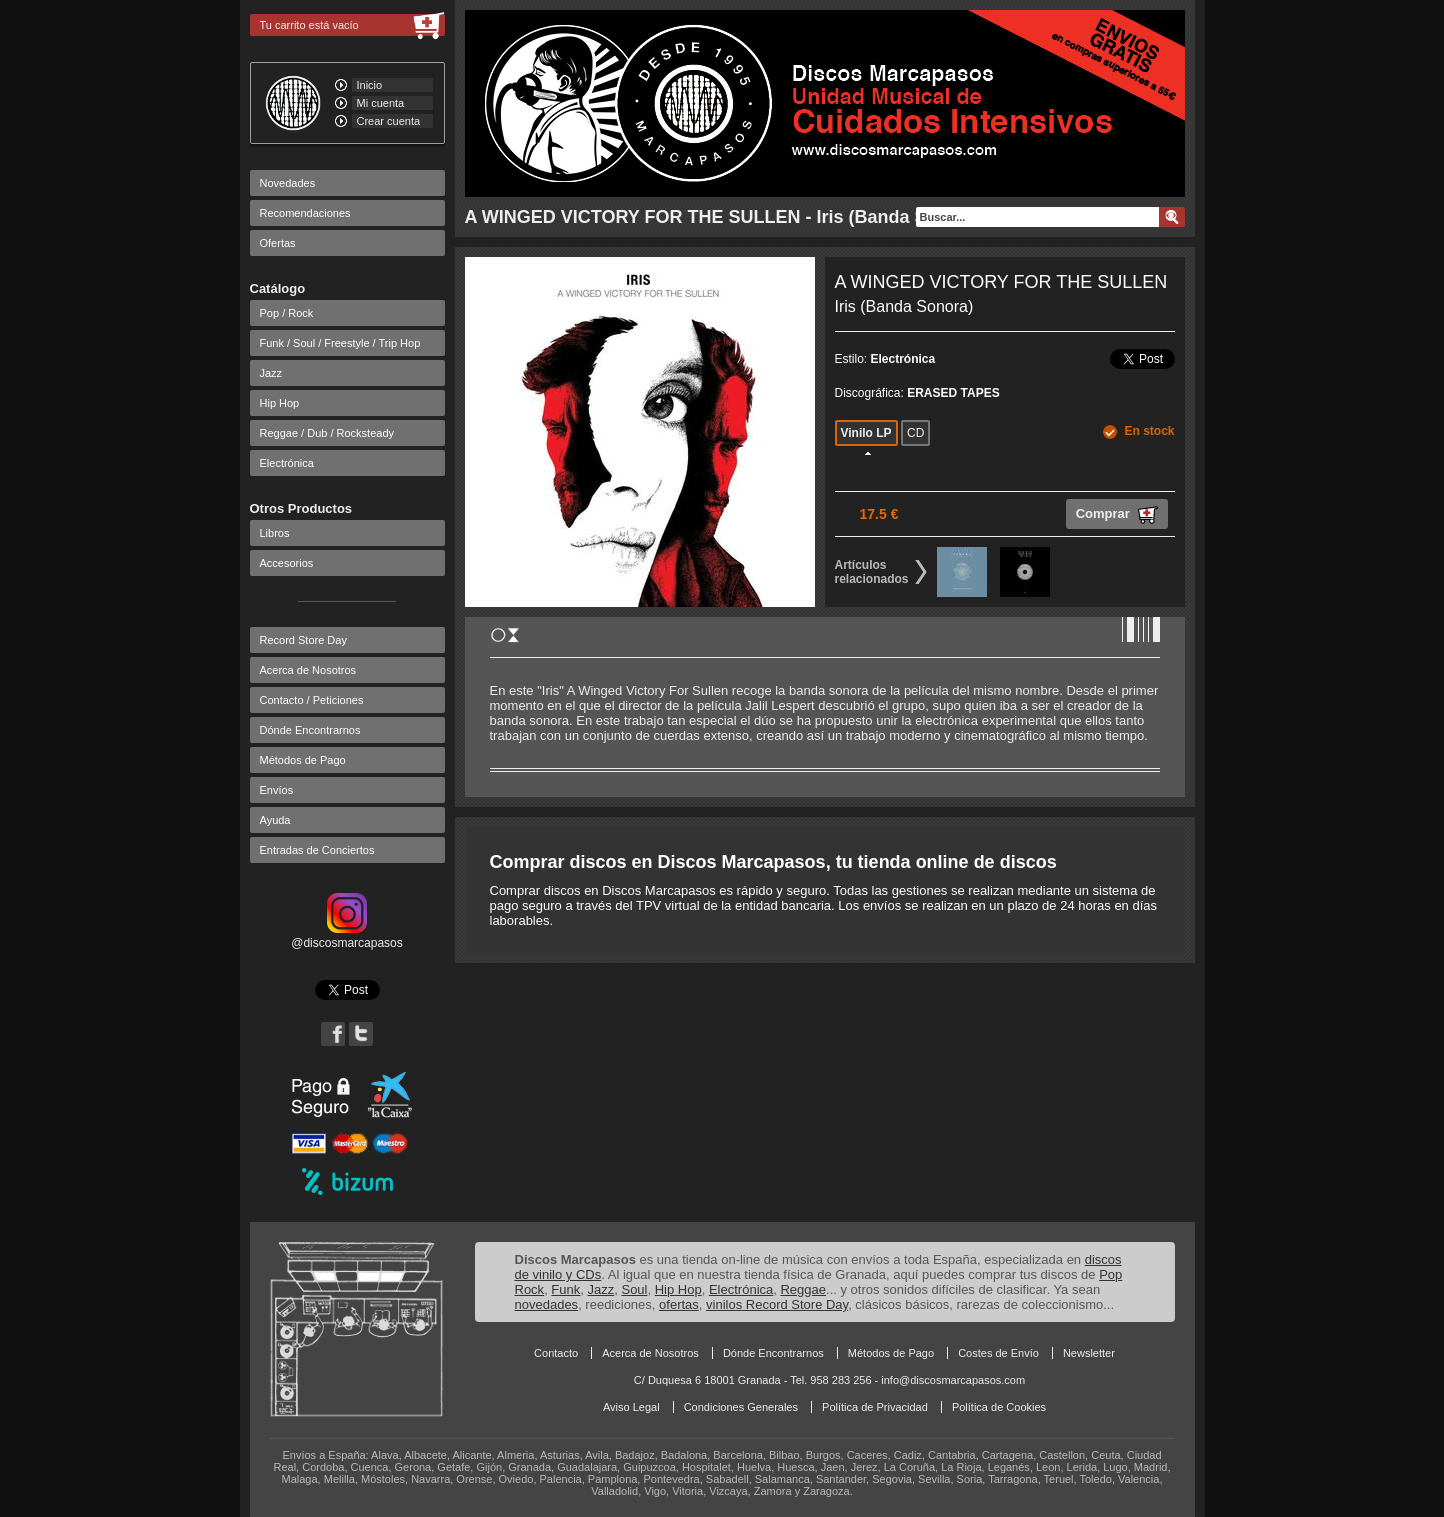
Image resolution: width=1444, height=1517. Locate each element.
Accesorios (287, 563)
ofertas (679, 1304)
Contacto (556, 1353)
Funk (565, 1289)
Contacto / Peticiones (312, 700)
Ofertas (278, 243)
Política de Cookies (999, 1407)
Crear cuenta (389, 121)
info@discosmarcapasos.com (953, 1380)
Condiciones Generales (741, 1407)
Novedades (288, 183)
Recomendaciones (305, 213)
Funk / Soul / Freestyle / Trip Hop (340, 343)
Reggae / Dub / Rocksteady (327, 433)
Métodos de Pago (303, 760)
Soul (634, 1289)
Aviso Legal (631, 1407)
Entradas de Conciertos (317, 850)
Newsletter (1089, 1353)
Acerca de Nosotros (308, 670)
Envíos (277, 790)
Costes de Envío (998, 1353)
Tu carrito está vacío (309, 25)
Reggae (803, 1289)
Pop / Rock (287, 313)
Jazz (271, 373)
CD (915, 433)
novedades (547, 1304)
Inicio (370, 85)
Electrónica (287, 463)
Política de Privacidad (875, 1407)
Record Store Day (303, 640)
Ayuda (275, 820)
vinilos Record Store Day (777, 1304)
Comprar (1117, 515)
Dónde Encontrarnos (310, 730)
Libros (275, 533)
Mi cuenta (381, 103)
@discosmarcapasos (347, 936)
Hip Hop (280, 403)
